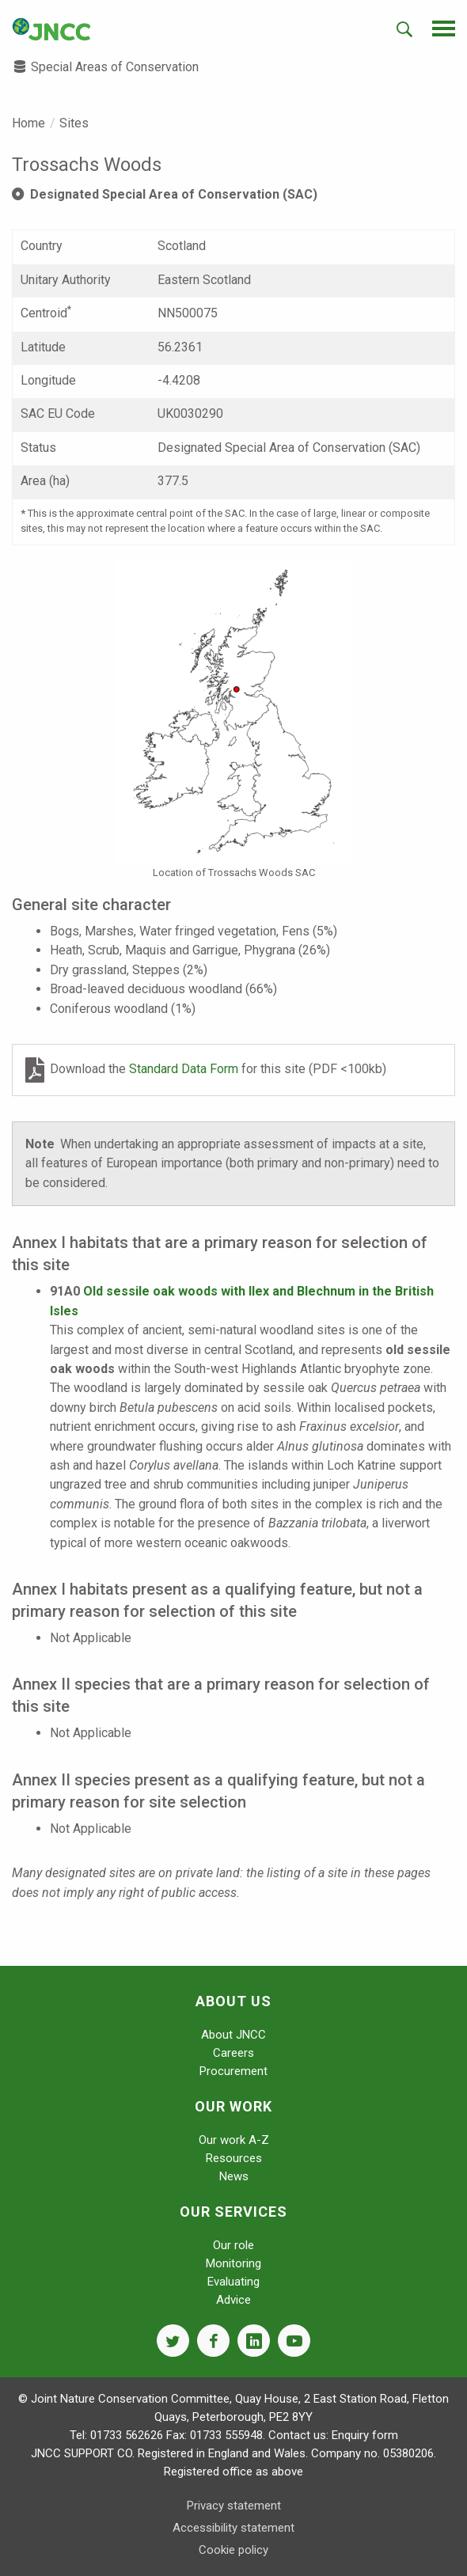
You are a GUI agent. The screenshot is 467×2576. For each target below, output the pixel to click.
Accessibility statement (233, 2528)
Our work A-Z (234, 2140)
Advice (233, 2300)
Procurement (233, 2071)
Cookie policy (233, 2550)
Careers (233, 2053)
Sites (74, 123)
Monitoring (233, 2263)
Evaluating (233, 2281)
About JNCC (233, 2035)
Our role (233, 2245)
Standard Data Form (185, 1068)
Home (28, 123)
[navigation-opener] (443, 28)
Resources (234, 2158)
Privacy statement (234, 2505)
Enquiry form (365, 2435)
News (234, 2176)
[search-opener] (404, 29)
